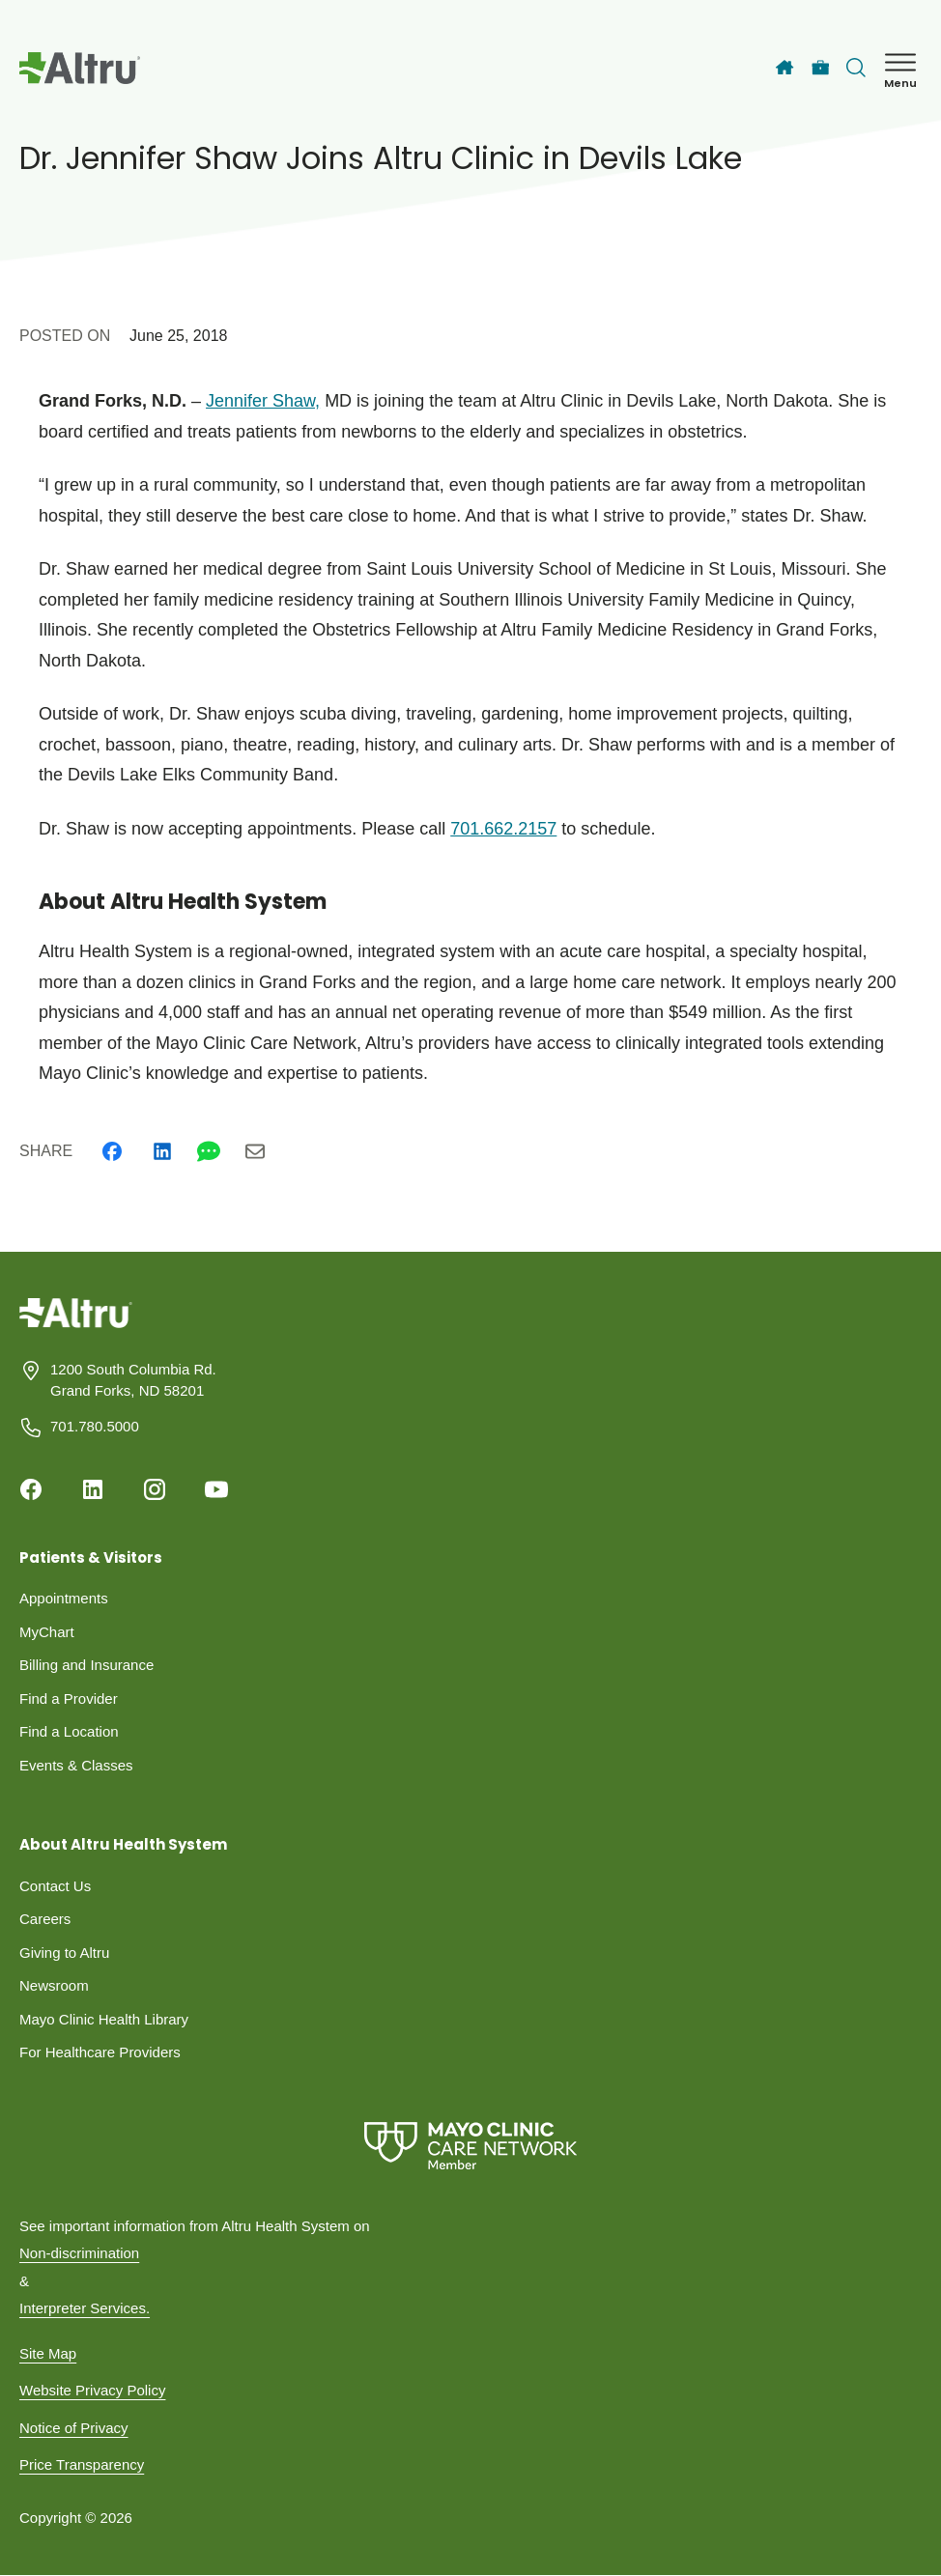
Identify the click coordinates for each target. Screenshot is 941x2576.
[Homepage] (75, 1326)
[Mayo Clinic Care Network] (470, 2145)
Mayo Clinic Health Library (103, 2019)
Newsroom (54, 1985)
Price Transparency (81, 2464)
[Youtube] (216, 1489)
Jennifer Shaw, (263, 400)
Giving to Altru (64, 1952)
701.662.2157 (503, 828)
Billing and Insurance (86, 1664)
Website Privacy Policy (92, 2390)
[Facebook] (112, 1151)
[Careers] (821, 68)
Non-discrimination (79, 2253)
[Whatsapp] (208, 1151)
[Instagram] (154, 1489)
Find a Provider (68, 1698)
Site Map (47, 2353)
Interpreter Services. (84, 2308)
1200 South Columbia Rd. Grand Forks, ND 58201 (133, 1380)
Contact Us (55, 1886)
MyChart (46, 1632)
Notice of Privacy (73, 2428)
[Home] (784, 67)
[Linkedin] (162, 1151)
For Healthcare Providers (100, 2052)
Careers (45, 1919)
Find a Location (69, 1731)
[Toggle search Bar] (856, 67)
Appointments (63, 1598)
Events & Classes (76, 1765)
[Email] (255, 1151)
